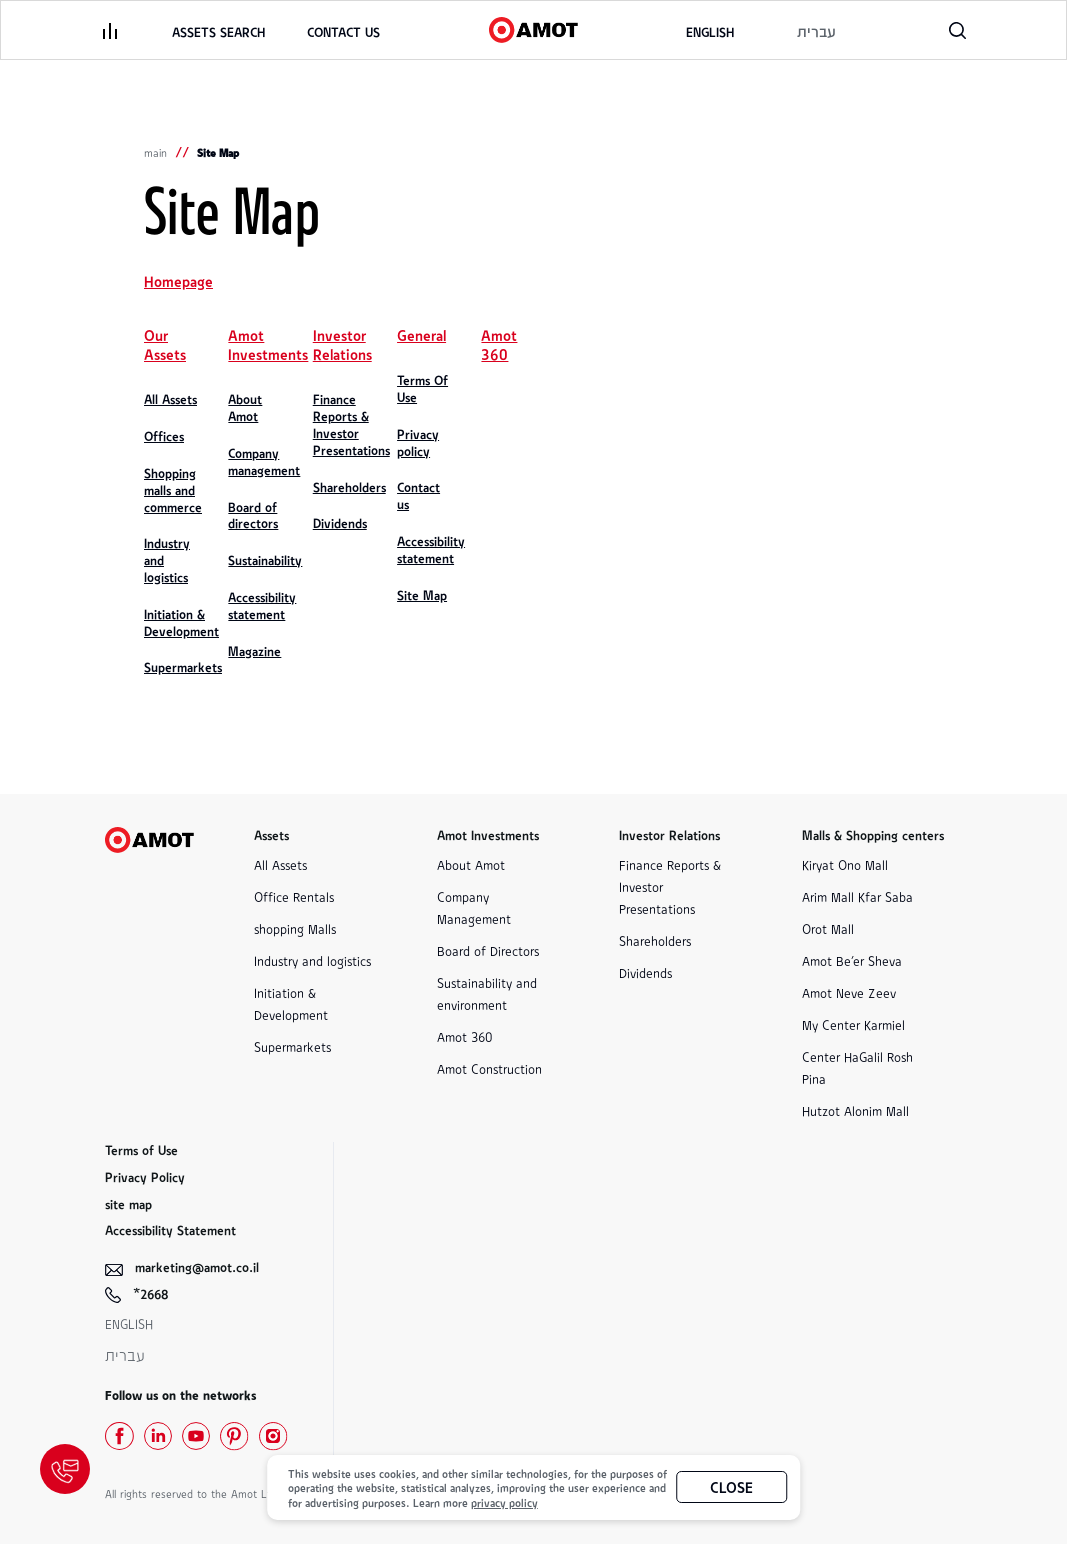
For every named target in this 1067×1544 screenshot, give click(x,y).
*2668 (150, 1293)
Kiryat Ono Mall (845, 864)
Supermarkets (292, 1046)
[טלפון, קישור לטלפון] (898, 30)
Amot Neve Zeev (849, 992)
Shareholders (655, 940)
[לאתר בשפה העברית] (816, 32)
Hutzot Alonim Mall (855, 1110)
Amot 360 (464, 1036)
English (129, 1323)
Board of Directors (488, 950)
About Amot (471, 864)
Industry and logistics (312, 960)
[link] (343, 32)
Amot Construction (489, 1068)
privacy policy (504, 1502)
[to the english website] (710, 32)
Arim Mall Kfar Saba (857, 896)
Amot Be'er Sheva (852, 960)
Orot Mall (828, 928)
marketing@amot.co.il (197, 1266)
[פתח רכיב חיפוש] (957, 30)
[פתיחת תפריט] (110, 30)
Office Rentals (294, 896)
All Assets (280, 864)
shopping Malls (295, 928)
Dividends (645, 972)
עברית (125, 1355)
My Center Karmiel (853, 1024)
